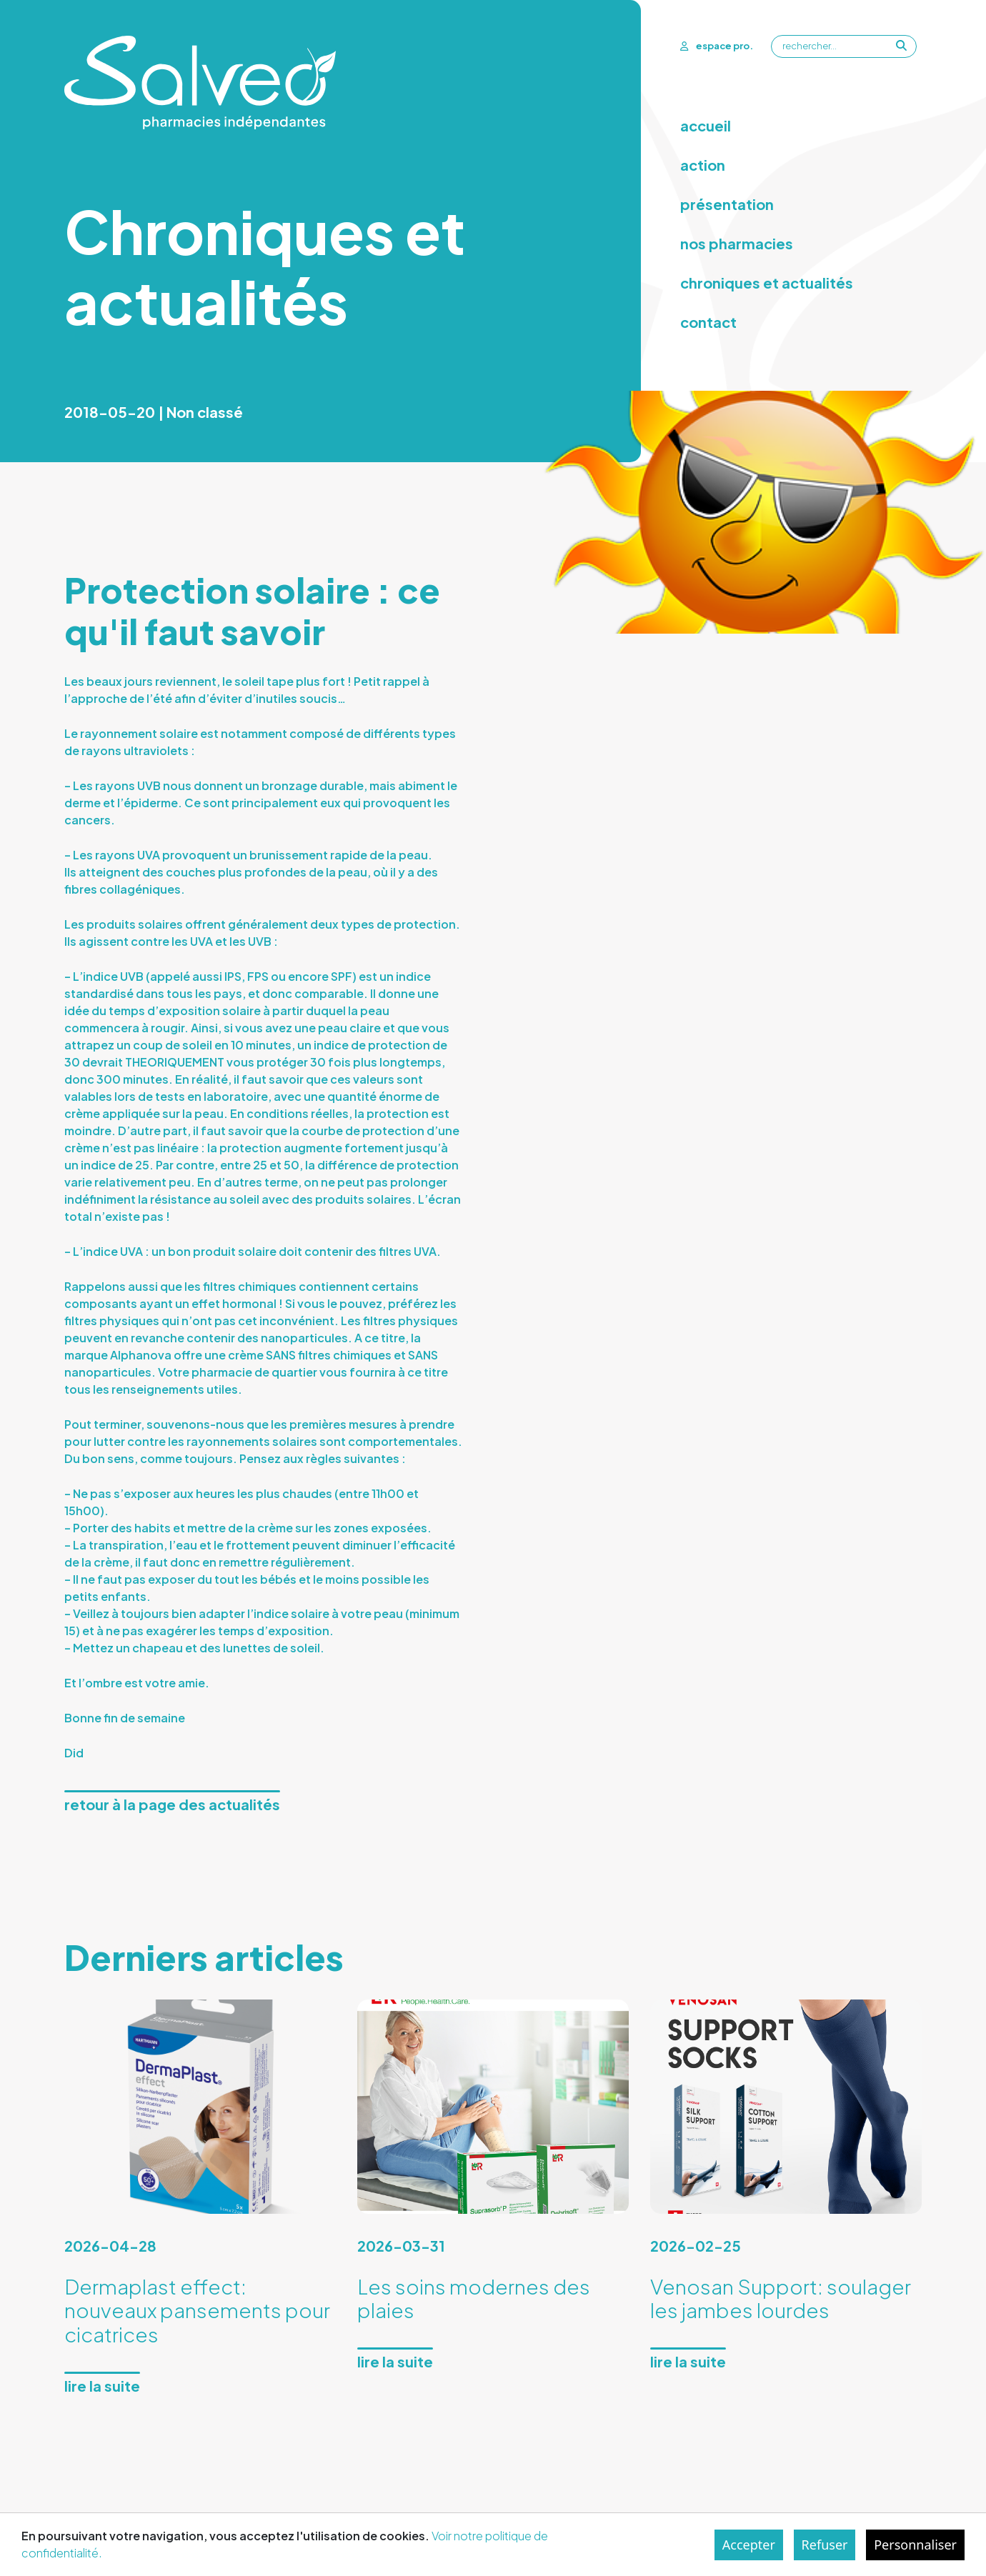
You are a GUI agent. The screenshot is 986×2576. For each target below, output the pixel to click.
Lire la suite (102, 2386)
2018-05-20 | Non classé (153, 412)
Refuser (825, 2544)
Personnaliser (915, 2544)
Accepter (748, 2544)
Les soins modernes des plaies (473, 2298)
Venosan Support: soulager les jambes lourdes (780, 2298)
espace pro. (716, 45)
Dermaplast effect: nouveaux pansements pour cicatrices (197, 2310)
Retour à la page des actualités (172, 1804)
